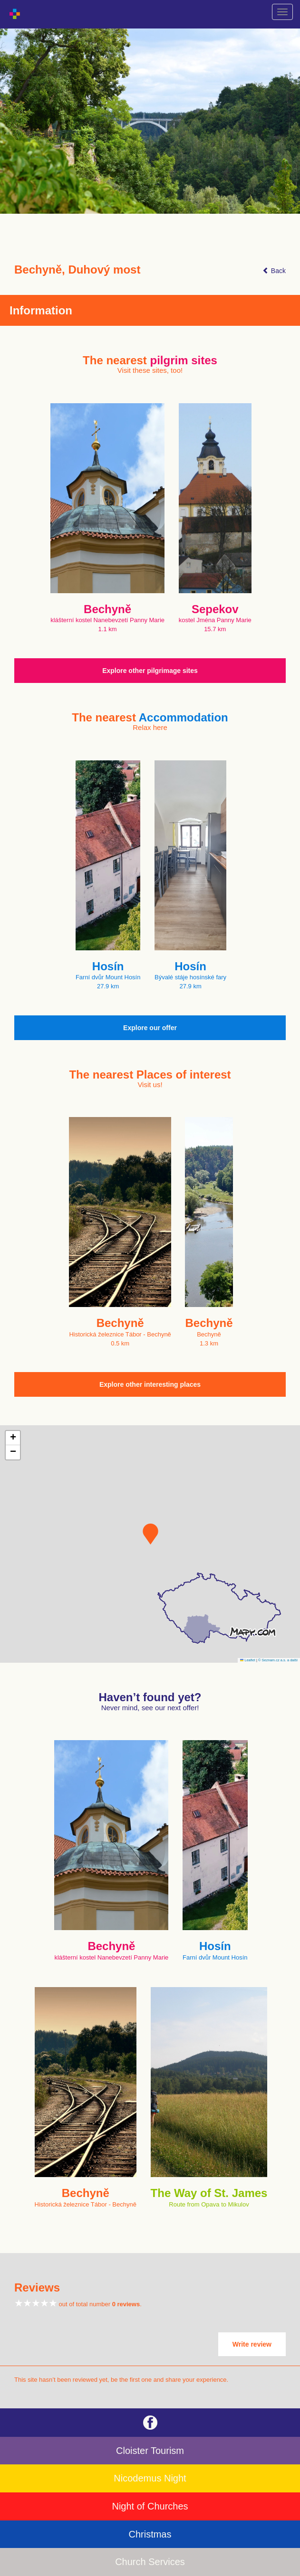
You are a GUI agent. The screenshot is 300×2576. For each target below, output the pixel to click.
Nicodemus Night (150, 2478)
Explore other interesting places (150, 1384)
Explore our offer (150, 1028)
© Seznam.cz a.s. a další (278, 1660)
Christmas (149, 2534)
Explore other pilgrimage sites (150, 670)
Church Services (150, 2562)
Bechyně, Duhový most (77, 270)
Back (274, 271)
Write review (251, 2344)
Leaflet (247, 1660)
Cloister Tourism (150, 2450)
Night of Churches (150, 2506)
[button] (150, 1534)
